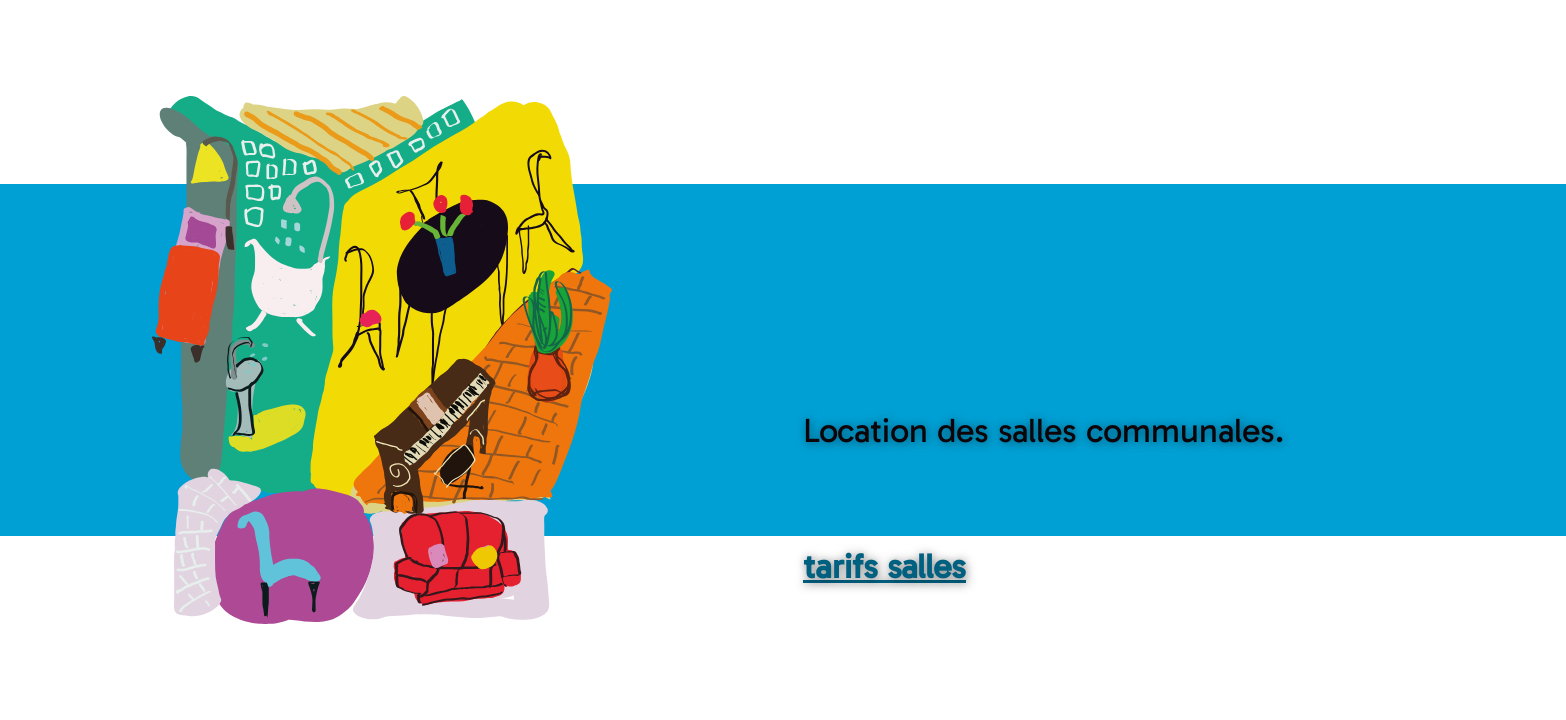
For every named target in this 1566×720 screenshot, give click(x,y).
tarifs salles (884, 566)
